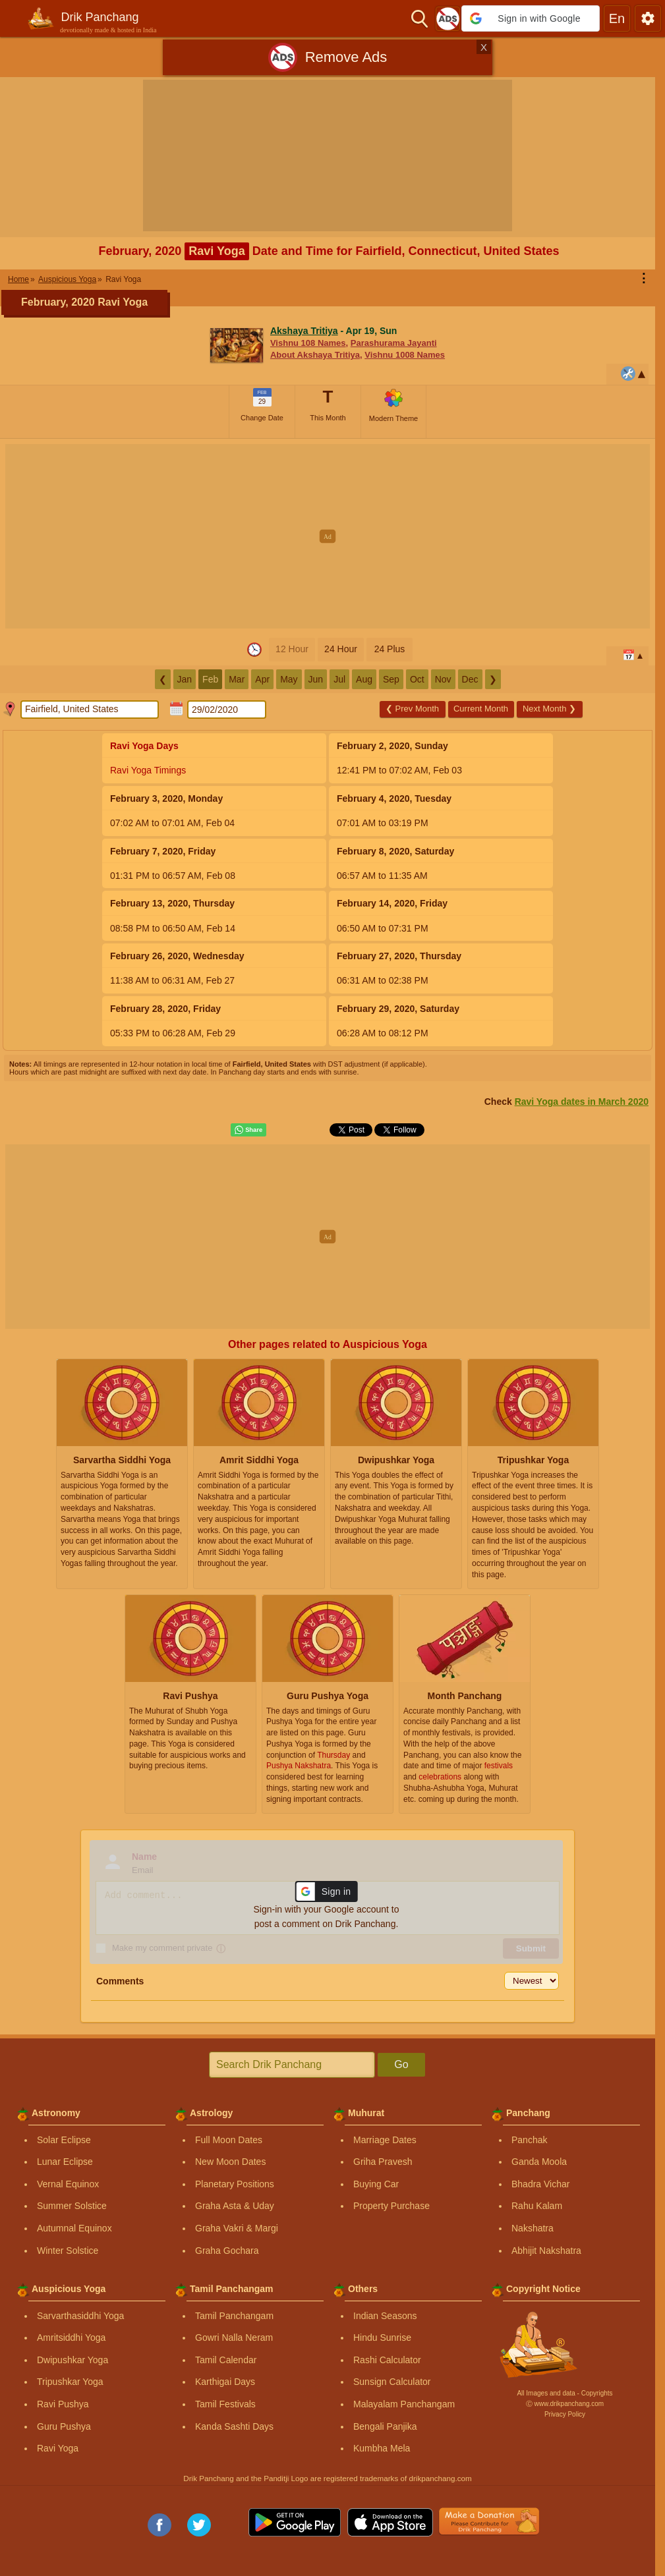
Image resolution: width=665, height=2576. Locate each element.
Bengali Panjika (385, 2426)
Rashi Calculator (387, 2360)
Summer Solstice (72, 2205)
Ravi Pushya (63, 2404)
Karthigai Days (225, 2381)
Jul (339, 679)
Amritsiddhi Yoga (71, 2337)
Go (401, 2064)
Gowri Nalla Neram (234, 2337)
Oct (417, 679)
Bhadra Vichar (540, 2184)
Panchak (529, 2140)
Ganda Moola (539, 2161)
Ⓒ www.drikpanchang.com (565, 2403)
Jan (184, 679)
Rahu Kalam (536, 2205)
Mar (237, 679)
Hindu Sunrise (382, 2337)
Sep (391, 679)
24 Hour (340, 649)
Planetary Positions (234, 2184)
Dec (470, 679)
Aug (364, 679)
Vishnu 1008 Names (404, 355)
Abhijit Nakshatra (546, 2250)
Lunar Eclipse (65, 2161)
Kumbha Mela (381, 2448)
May (288, 679)
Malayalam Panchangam (404, 2404)
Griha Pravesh (382, 2161)
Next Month (549, 709)
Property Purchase (391, 2205)
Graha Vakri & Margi (236, 2228)
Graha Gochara (227, 2250)
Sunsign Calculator (392, 2381)
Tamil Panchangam (234, 2315)
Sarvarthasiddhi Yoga (80, 2315)
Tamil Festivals (225, 2404)
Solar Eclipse (64, 2140)
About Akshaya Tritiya (315, 355)
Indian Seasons (385, 2315)
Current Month (480, 709)
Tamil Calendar (225, 2360)
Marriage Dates (385, 2140)
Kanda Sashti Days (234, 2426)
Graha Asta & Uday (234, 2205)
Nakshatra (532, 2228)
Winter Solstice (67, 2250)
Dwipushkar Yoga (72, 2360)
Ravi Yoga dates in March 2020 (582, 1101)
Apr (262, 679)
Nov (443, 679)
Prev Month (412, 709)
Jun (316, 679)
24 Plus (389, 649)
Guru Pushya (64, 2426)
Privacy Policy (564, 2414)
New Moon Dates (230, 2161)
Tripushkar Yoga (70, 2381)
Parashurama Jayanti (394, 343)
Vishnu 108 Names (308, 343)
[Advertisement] (332, 536)
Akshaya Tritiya (304, 330)
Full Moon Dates (228, 2140)
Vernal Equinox (68, 2184)
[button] (530, 18)
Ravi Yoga (57, 2448)
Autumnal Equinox (74, 2228)
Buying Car (376, 2184)
